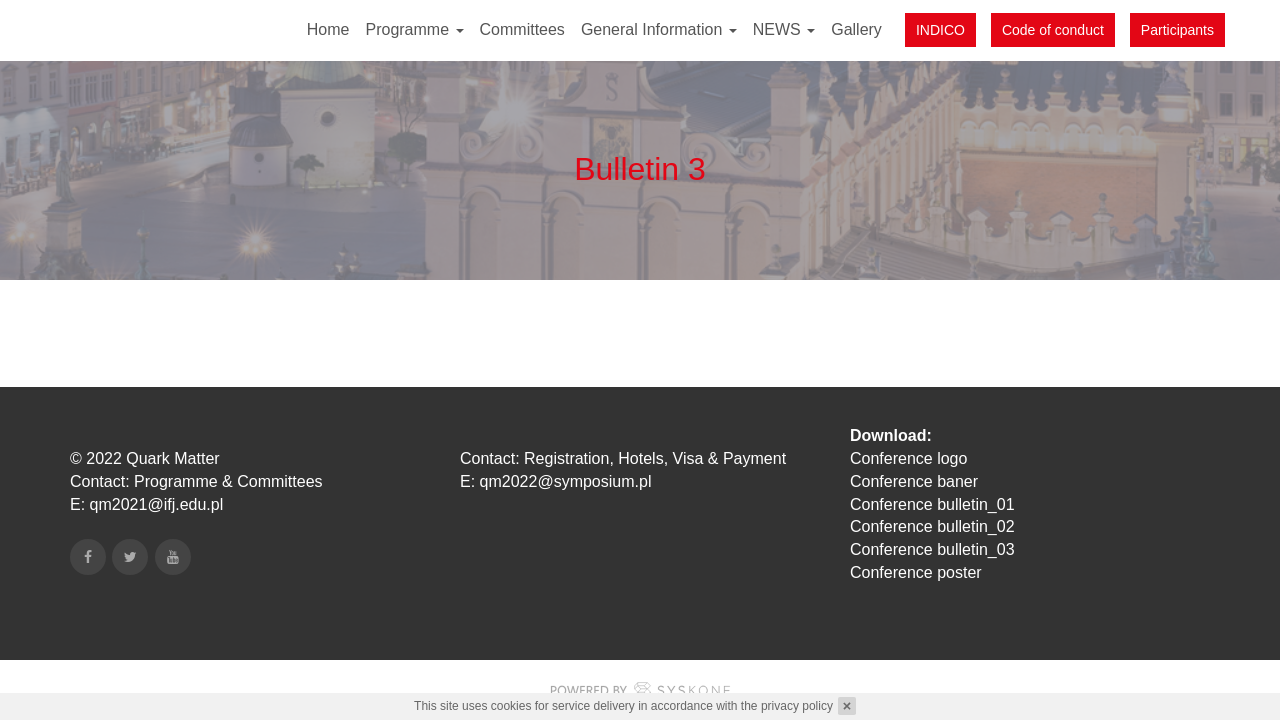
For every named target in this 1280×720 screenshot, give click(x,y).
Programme (414, 29)
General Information (659, 29)
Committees (522, 29)
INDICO (940, 30)
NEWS (784, 29)
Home (328, 29)
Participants (1177, 30)
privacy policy (797, 706)
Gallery (856, 29)
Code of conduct (1053, 30)
